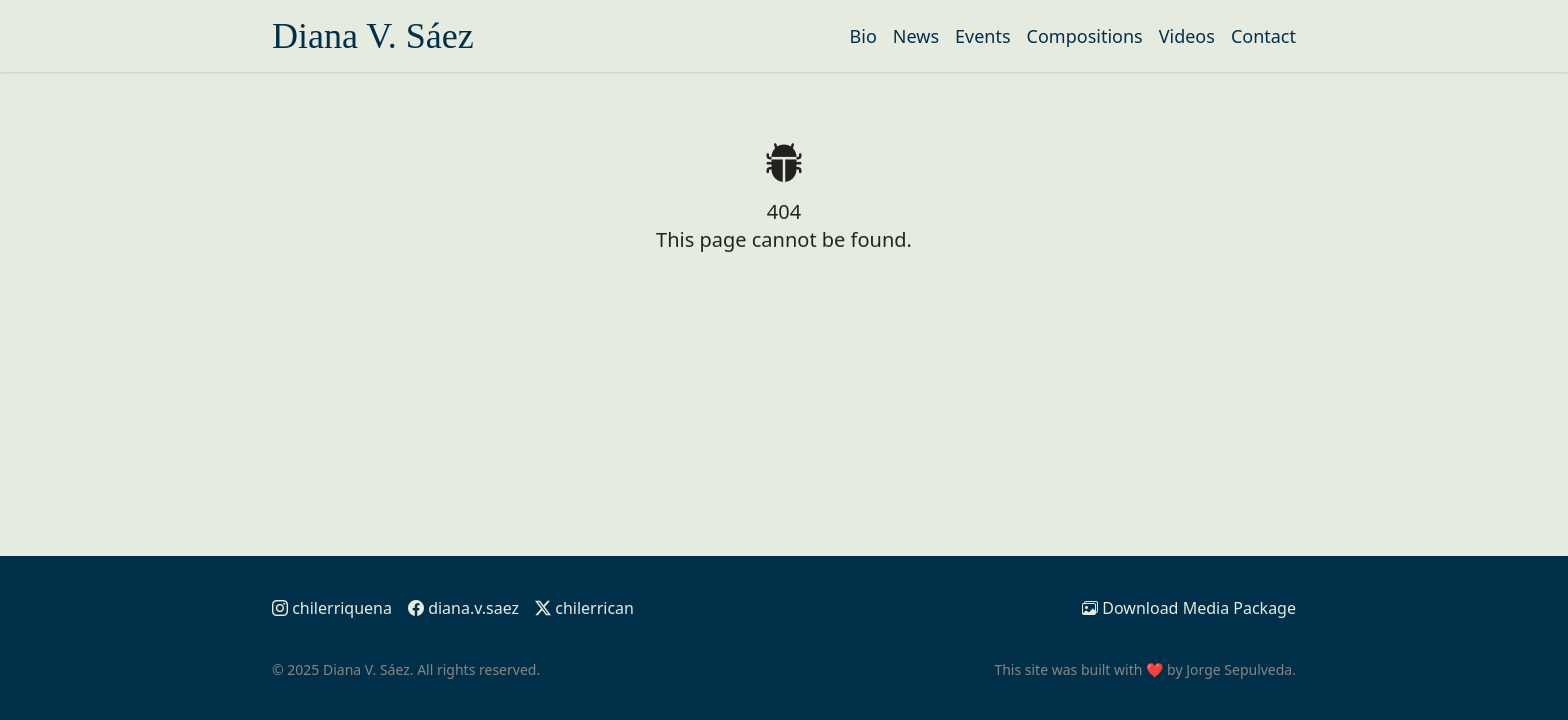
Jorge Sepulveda (1239, 669)
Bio (863, 36)
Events (983, 36)
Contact (1263, 36)
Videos (1187, 36)
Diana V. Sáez (373, 36)
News (916, 36)
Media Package (1189, 608)
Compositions (1085, 36)
